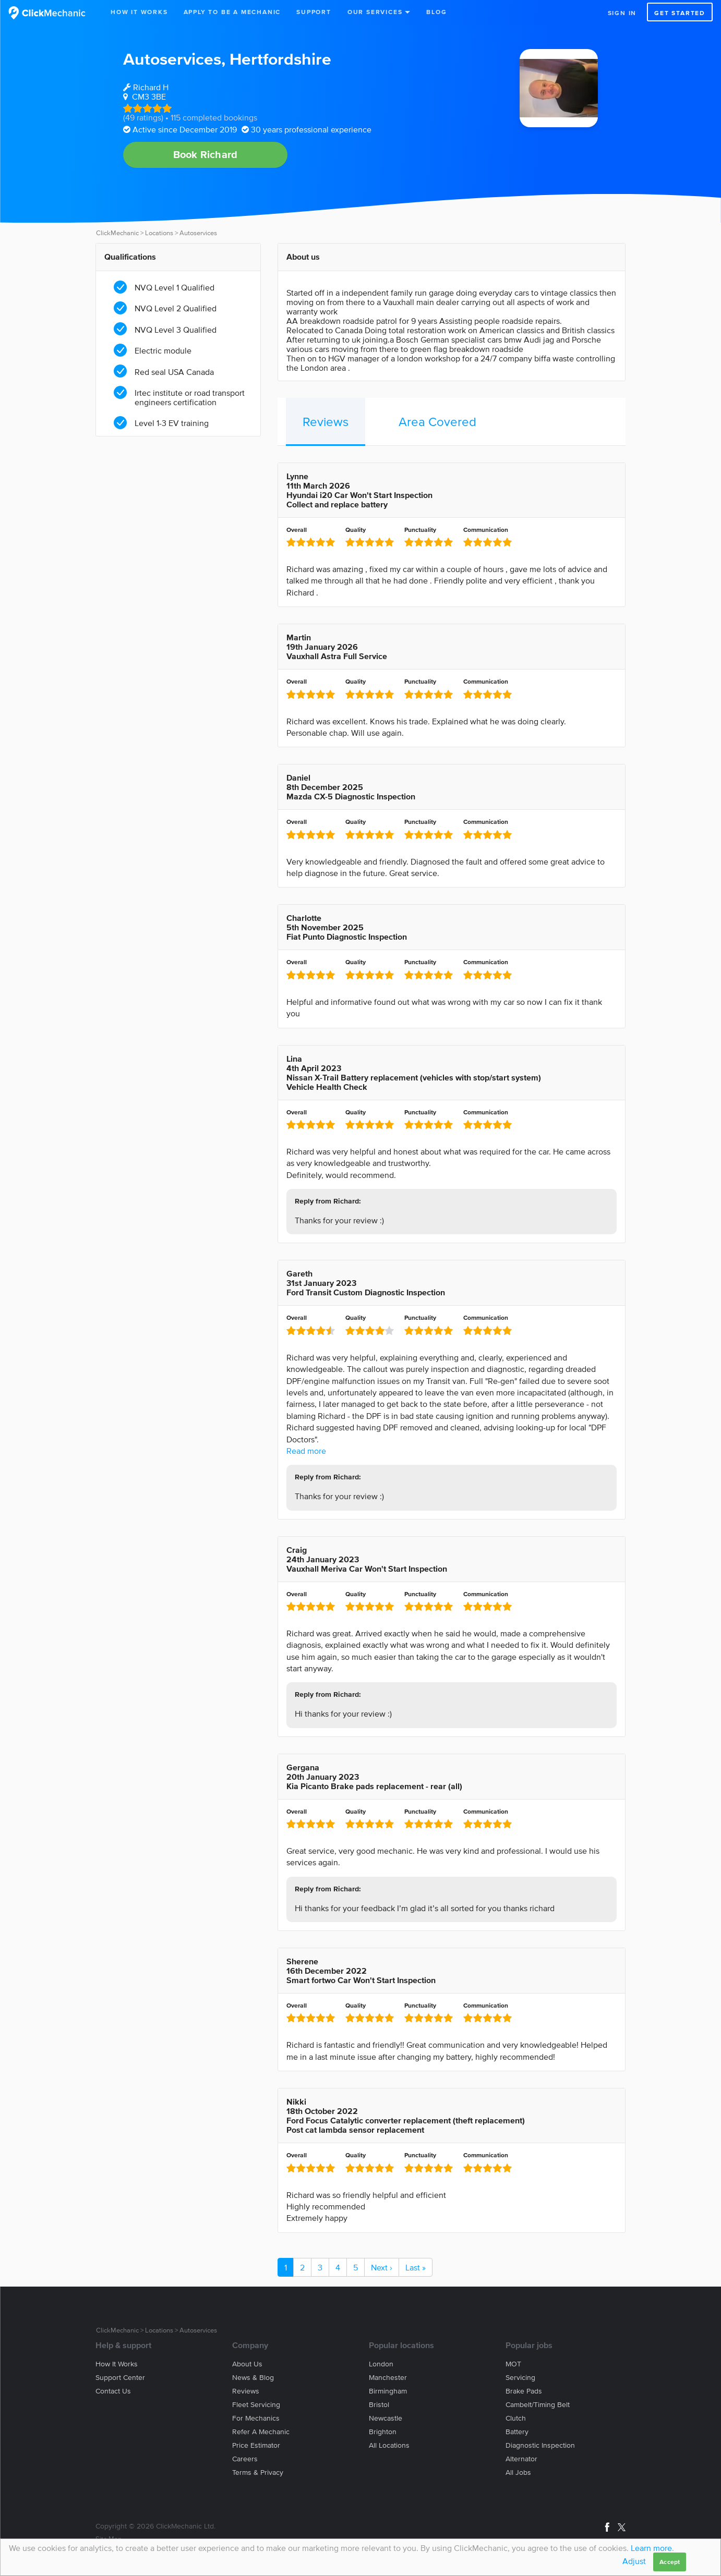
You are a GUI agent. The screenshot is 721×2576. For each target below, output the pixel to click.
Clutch (516, 2418)
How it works (116, 2364)
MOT (513, 2364)
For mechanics (256, 2418)
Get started (679, 12)
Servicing (520, 2377)
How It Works (139, 11)
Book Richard (205, 154)
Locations (159, 233)
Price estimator (256, 2445)
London (381, 2364)
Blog (436, 11)
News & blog (253, 2377)
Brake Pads (524, 2391)
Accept (669, 2561)
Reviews (326, 422)
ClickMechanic (117, 233)
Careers (245, 2459)
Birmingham (388, 2391)
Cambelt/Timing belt (538, 2405)
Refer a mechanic (261, 2432)
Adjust (634, 2561)
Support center (120, 2377)
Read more (306, 1450)
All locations (389, 2445)
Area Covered (437, 422)
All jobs (518, 2472)
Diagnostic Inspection (540, 2445)
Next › (381, 2267)
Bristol (379, 2405)
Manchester (388, 2377)
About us (247, 2364)
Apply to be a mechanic (232, 11)
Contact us (113, 2391)
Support (313, 11)
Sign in (622, 12)
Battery (517, 2432)
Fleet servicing (256, 2405)
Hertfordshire (280, 59)
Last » (415, 2267)
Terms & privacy (257, 2472)
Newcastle (385, 2418)
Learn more (651, 2548)
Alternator (521, 2459)
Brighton (382, 2432)
